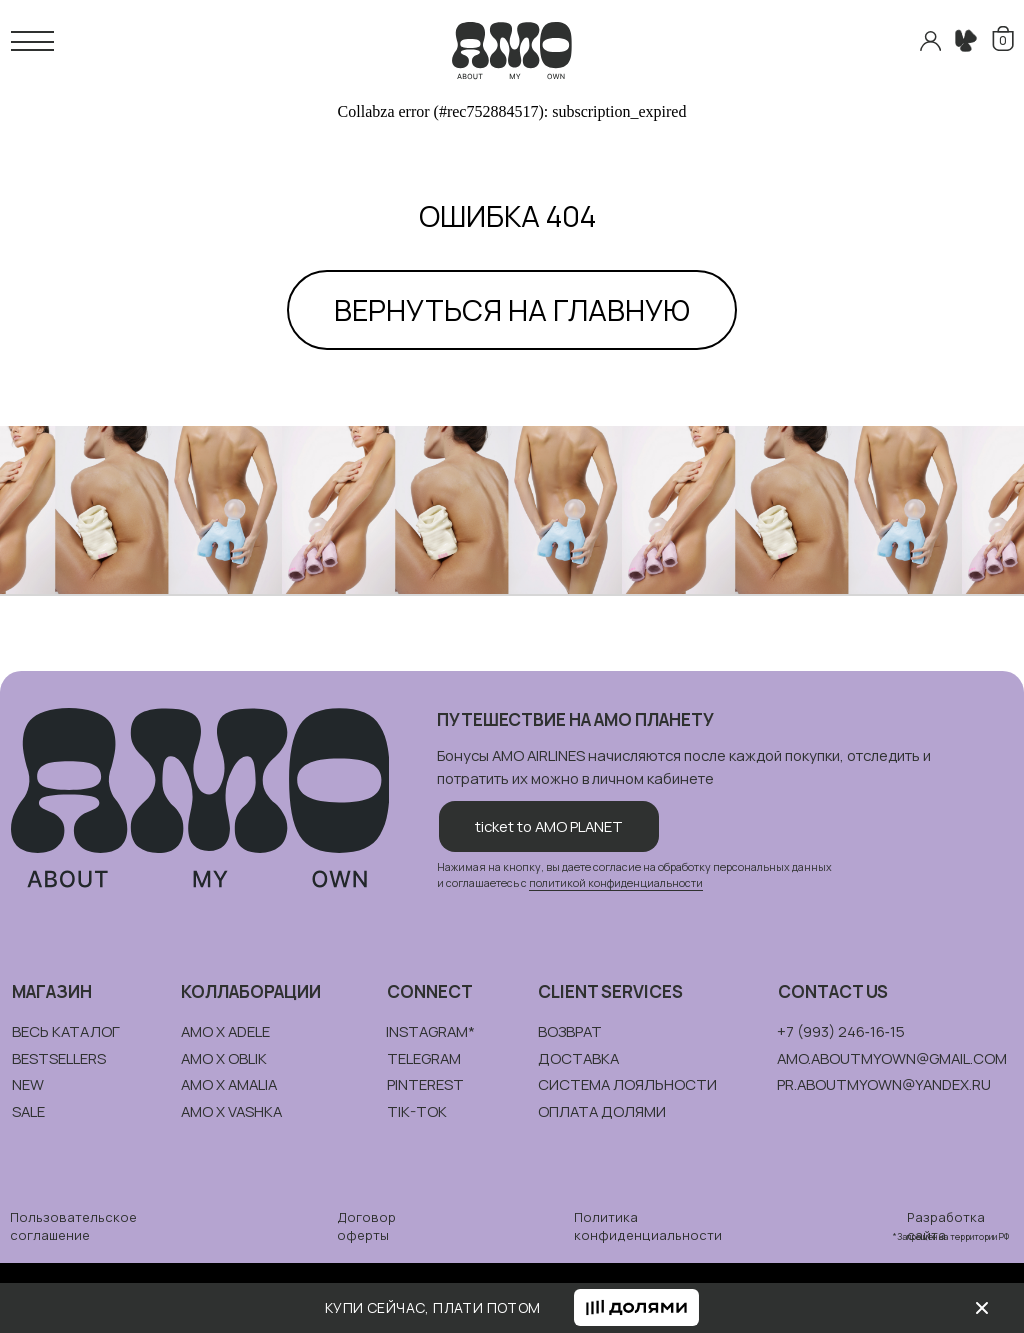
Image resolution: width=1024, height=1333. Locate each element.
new (28, 1084)
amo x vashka (231, 1111)
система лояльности (627, 1084)
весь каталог (66, 1031)
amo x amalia (229, 1084)
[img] (982, 1308)
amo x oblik (224, 1058)
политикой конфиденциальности (616, 883)
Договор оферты (366, 1226)
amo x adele (225, 1031)
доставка (578, 1058)
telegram (424, 1058)
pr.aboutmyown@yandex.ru (884, 1084)
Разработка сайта (946, 1226)
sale (28, 1111)
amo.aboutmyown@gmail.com (892, 1058)
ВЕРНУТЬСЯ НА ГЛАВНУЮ (512, 310)
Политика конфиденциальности (648, 1226)
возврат (570, 1031)
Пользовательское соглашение (73, 1226)
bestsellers (59, 1058)
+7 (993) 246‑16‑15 (841, 1031)
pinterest (425, 1084)
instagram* (430, 1031)
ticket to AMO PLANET (549, 826)
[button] (636, 1307)
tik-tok (417, 1111)
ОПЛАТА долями (602, 1111)
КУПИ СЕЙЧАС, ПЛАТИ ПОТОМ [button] (433, 1307)
